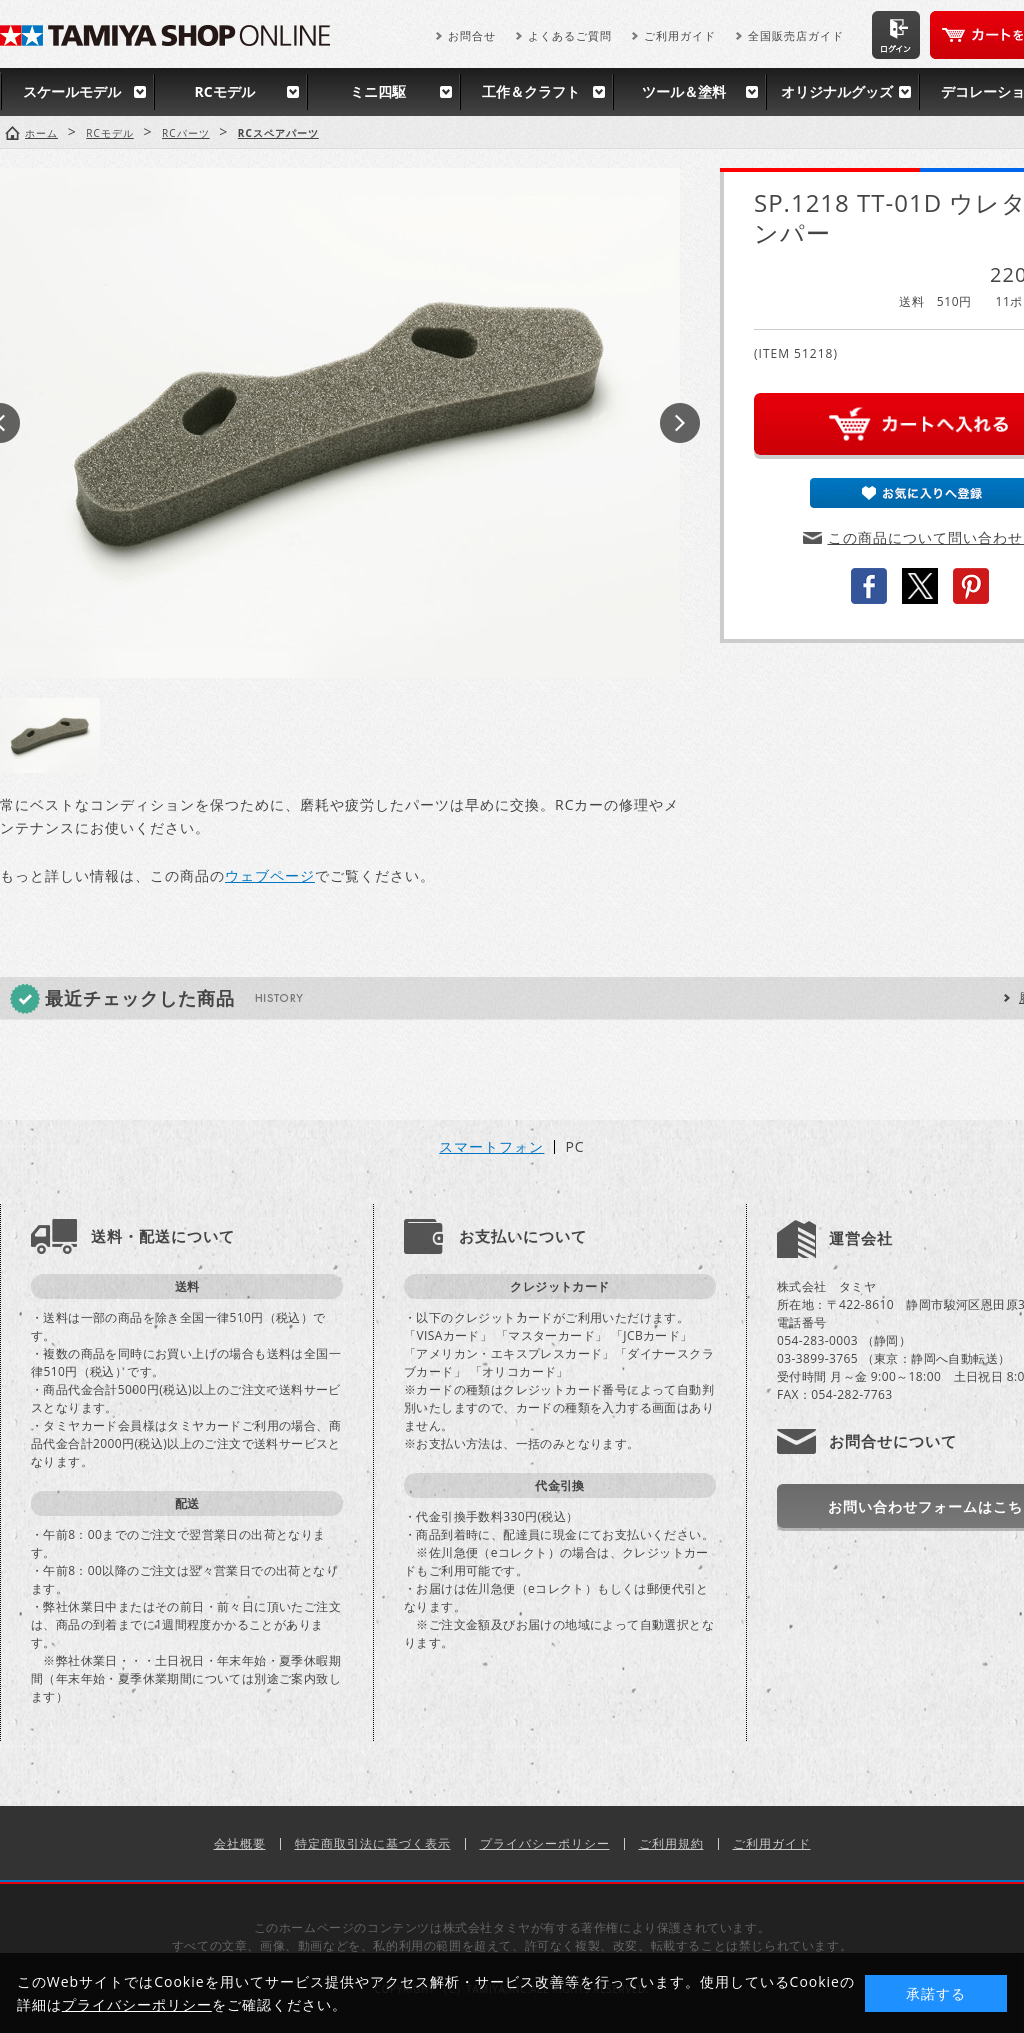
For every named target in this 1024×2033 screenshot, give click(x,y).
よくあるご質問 (570, 35)
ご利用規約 (671, 1843)
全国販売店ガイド (796, 35)
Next (680, 423)
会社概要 (240, 1843)
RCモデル (224, 91)
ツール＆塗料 (684, 91)
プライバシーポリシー (545, 1843)
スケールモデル (72, 91)
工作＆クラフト (531, 91)
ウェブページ (270, 875)
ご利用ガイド (680, 35)
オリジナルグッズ (837, 91)
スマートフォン (491, 1147)
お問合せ (472, 35)
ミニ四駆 (378, 91)
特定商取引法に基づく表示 (373, 1843)
